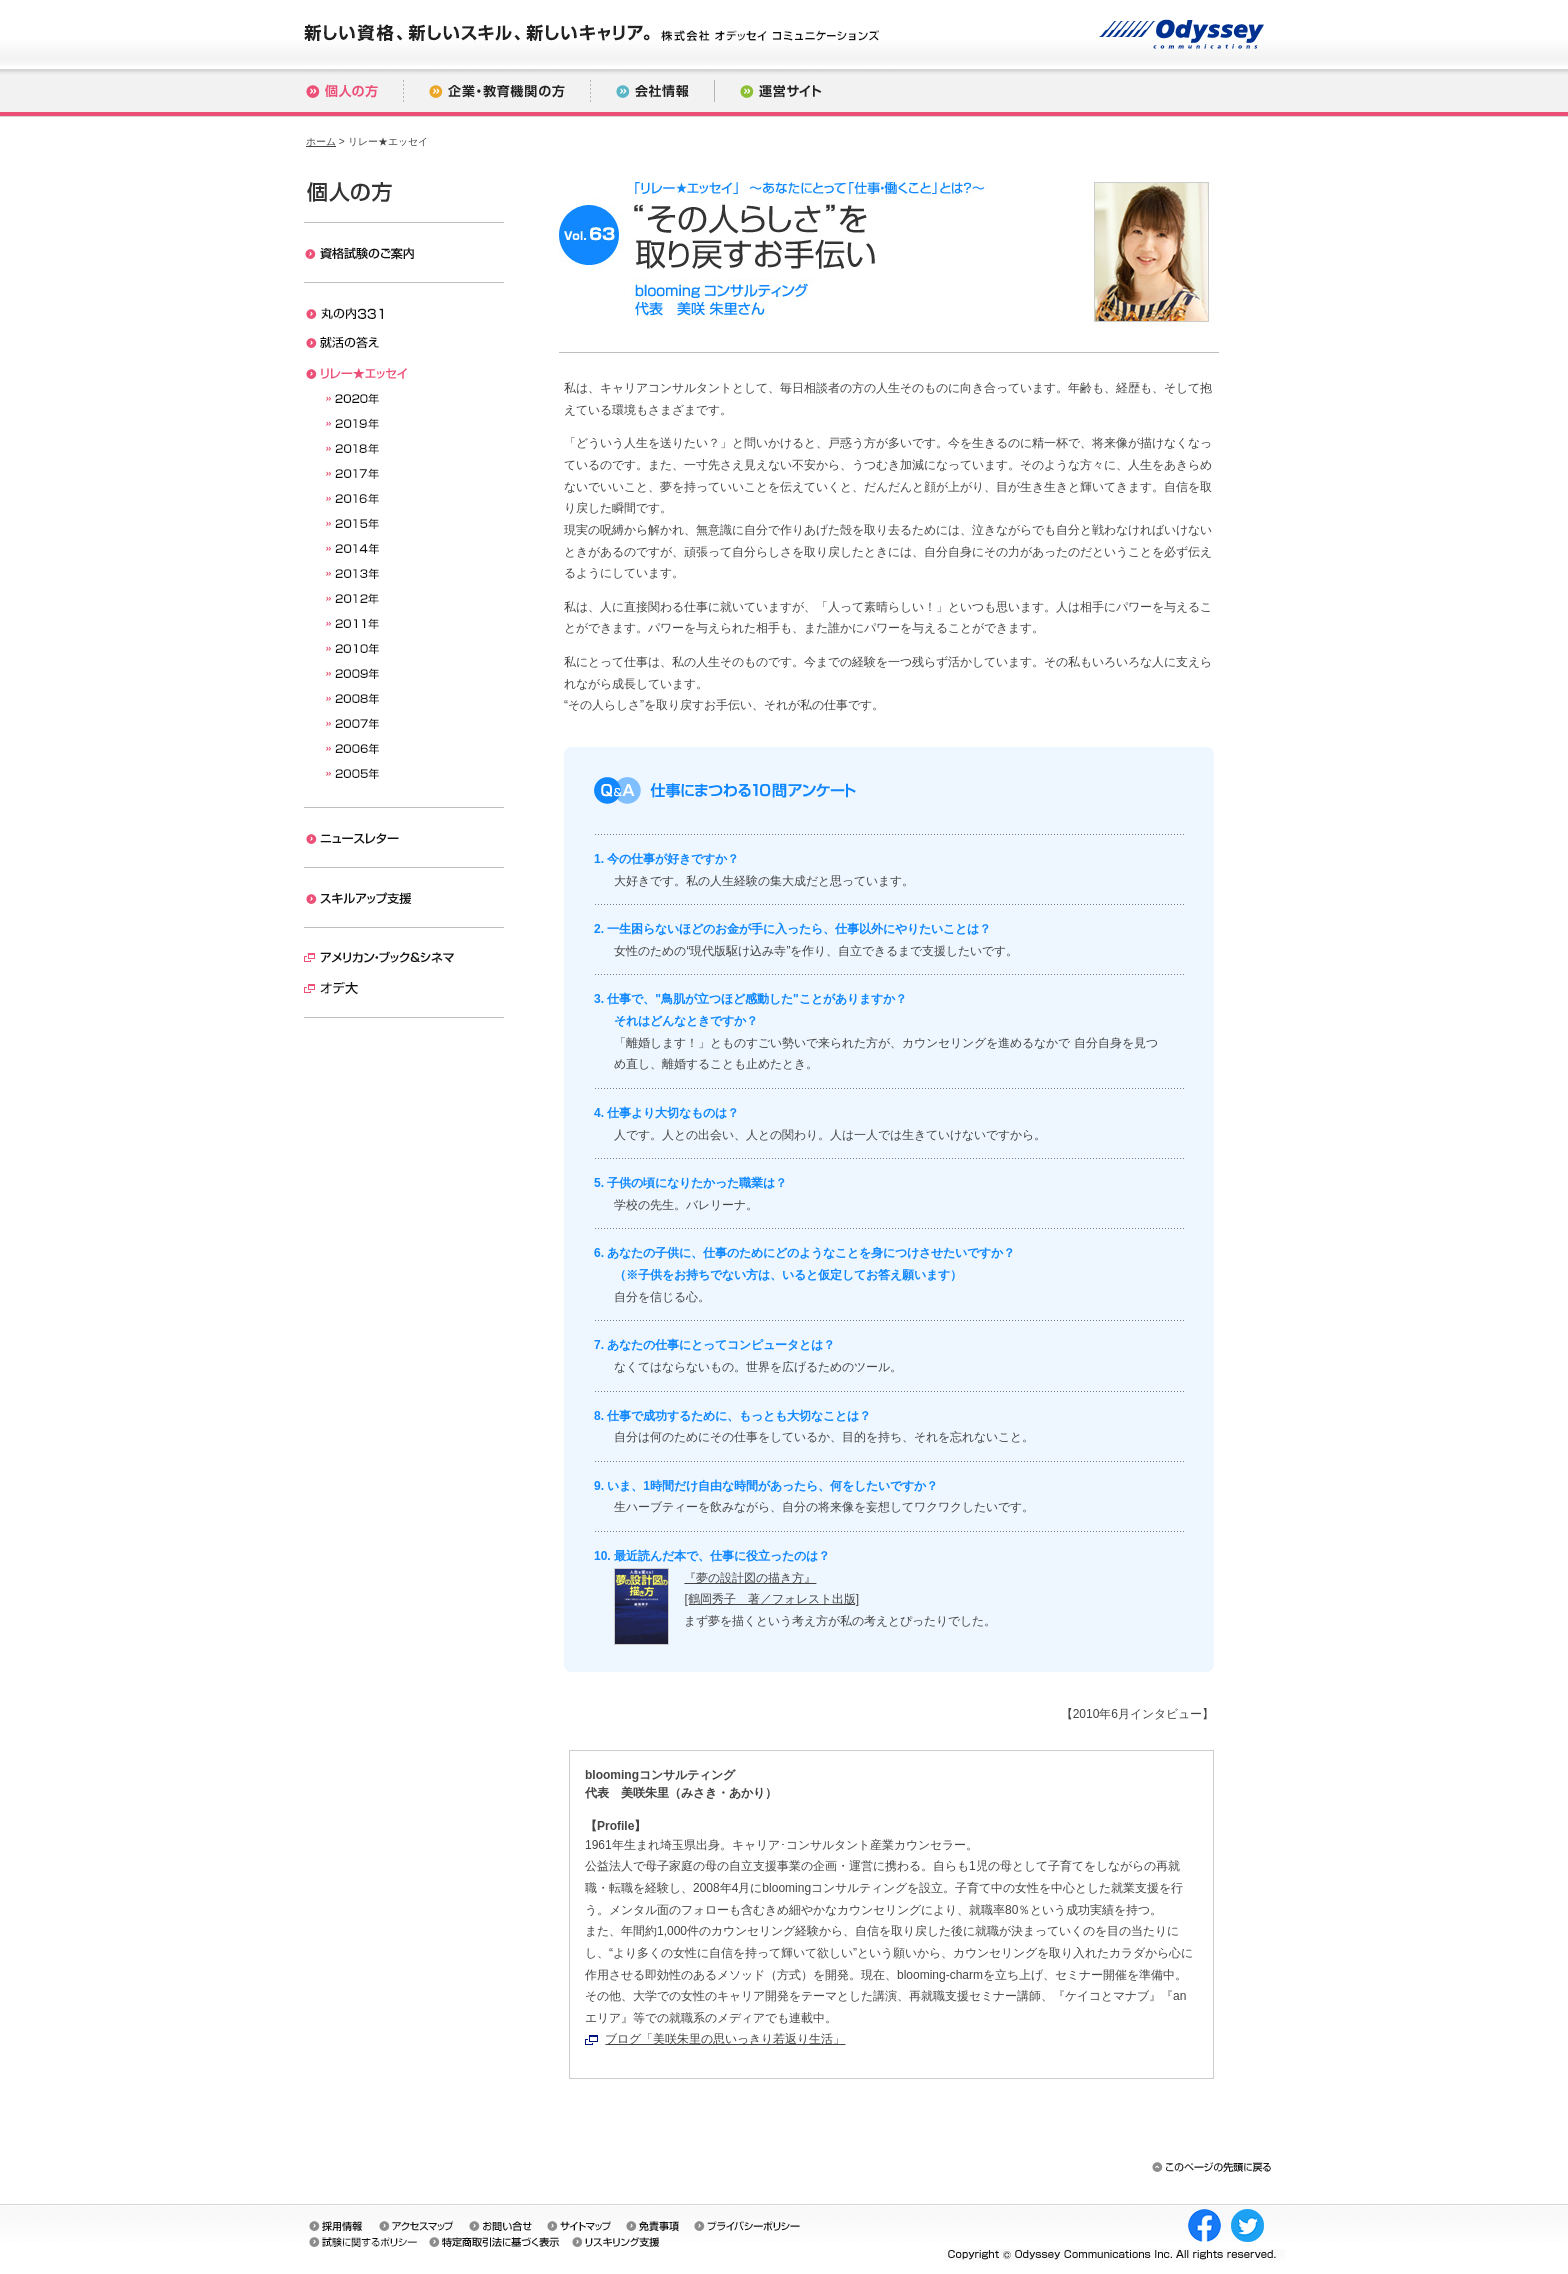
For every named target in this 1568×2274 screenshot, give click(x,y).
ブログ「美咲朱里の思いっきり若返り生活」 (725, 2039)
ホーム (321, 141)
